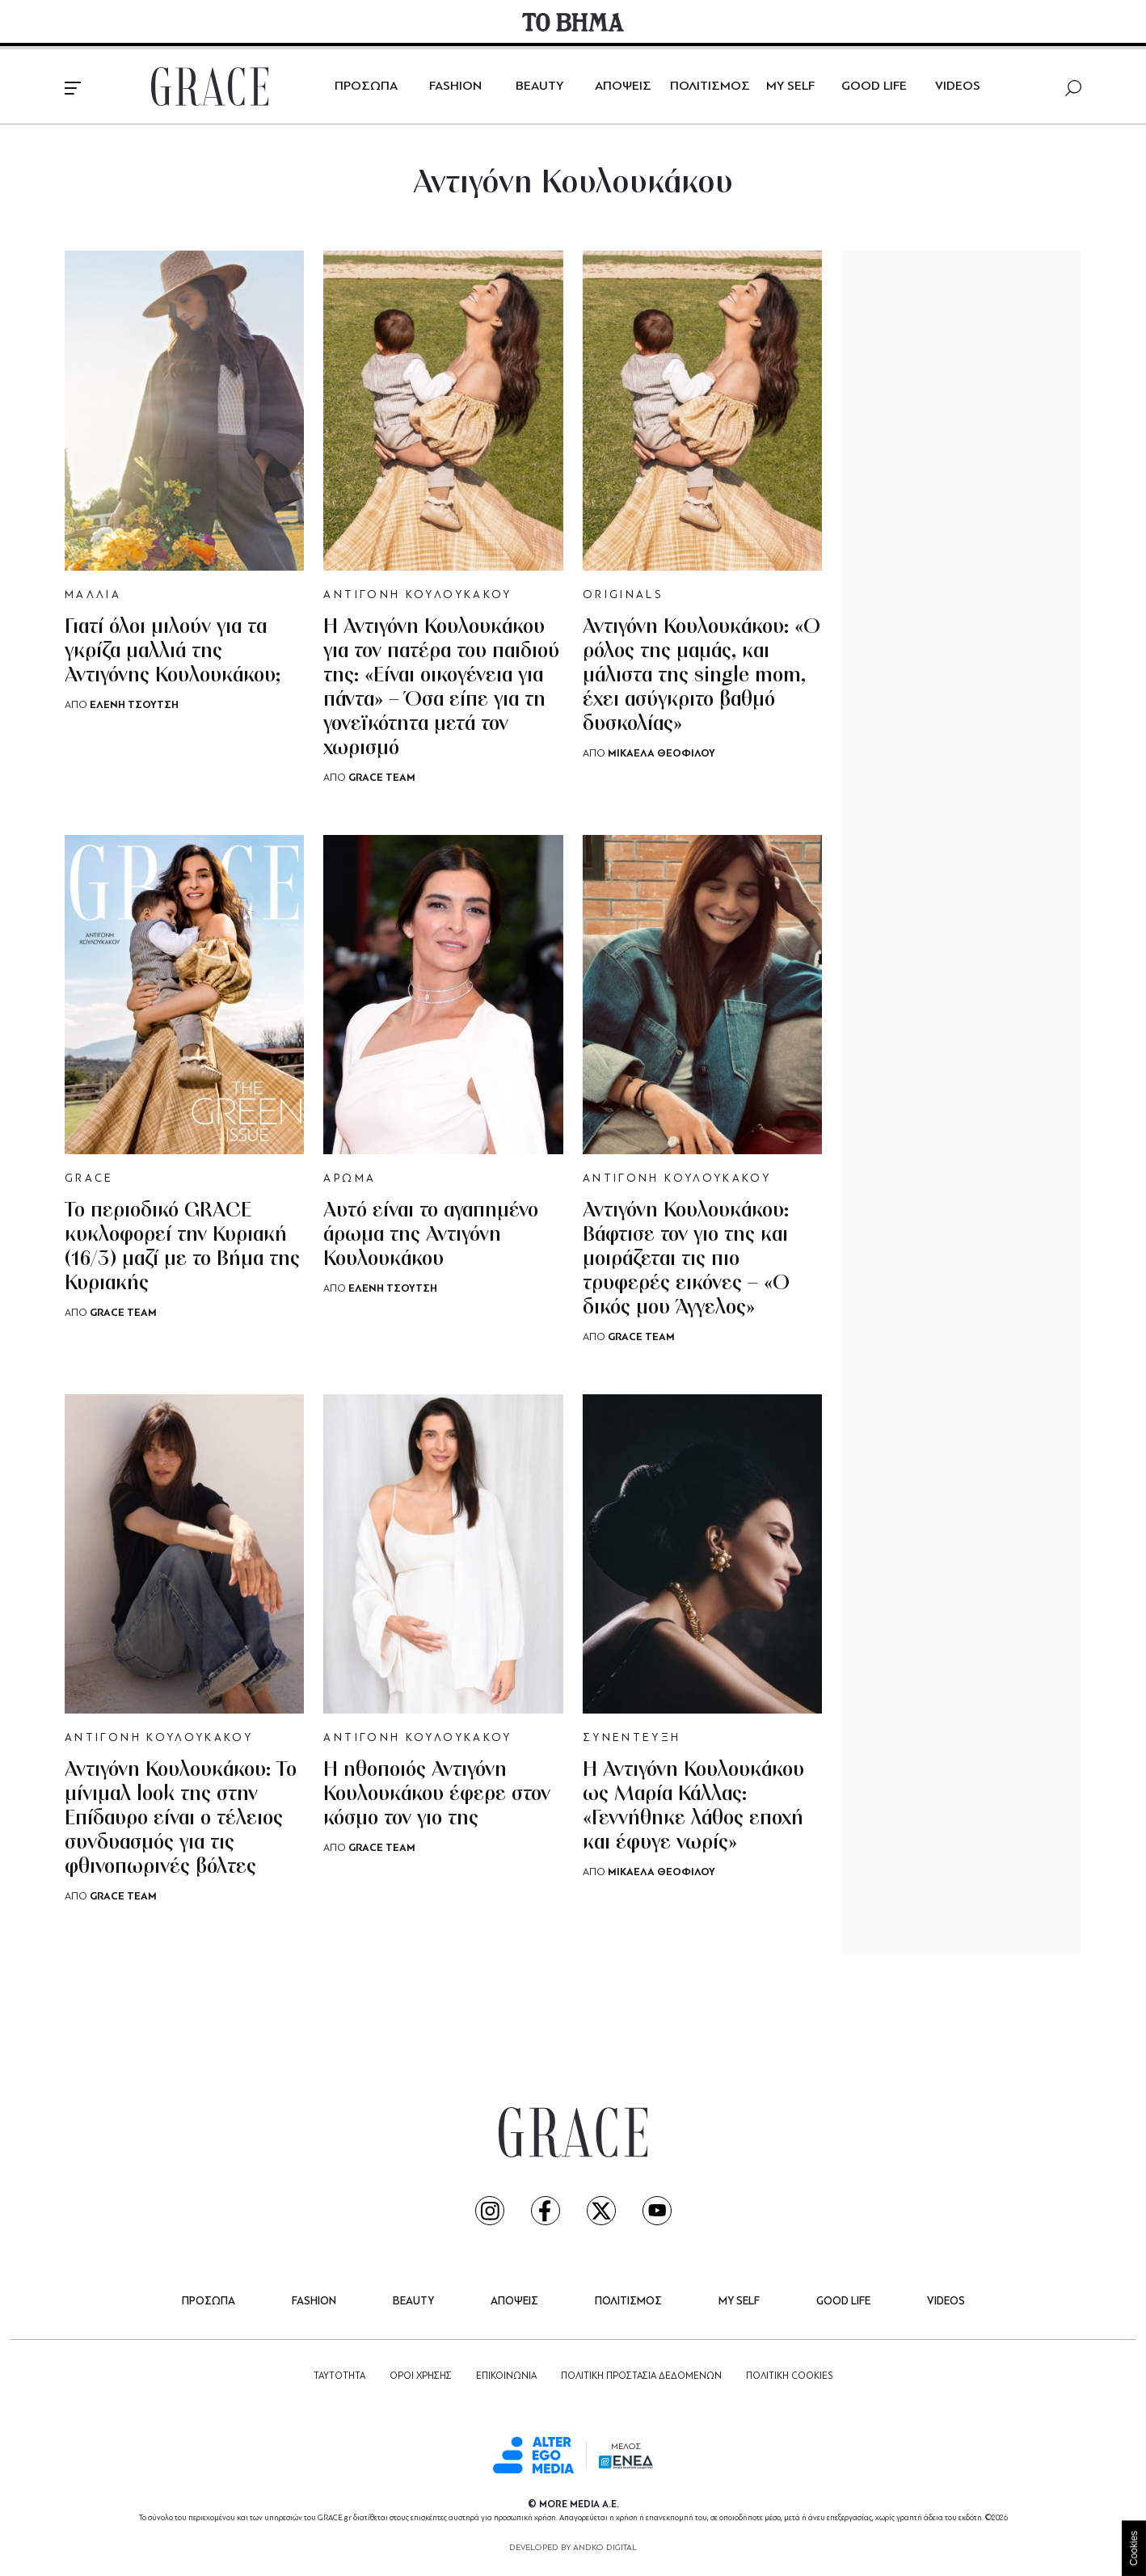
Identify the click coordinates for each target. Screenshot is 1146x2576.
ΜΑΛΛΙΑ (93, 595)
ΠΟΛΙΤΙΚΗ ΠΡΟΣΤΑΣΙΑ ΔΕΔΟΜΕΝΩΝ (641, 2376)
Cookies (1134, 2548)
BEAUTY (539, 86)
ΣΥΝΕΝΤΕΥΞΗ (632, 1738)
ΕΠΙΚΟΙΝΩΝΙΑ (506, 2376)
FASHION (455, 86)
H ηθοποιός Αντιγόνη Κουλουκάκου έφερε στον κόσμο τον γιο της (436, 1795)
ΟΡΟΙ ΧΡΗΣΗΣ (421, 2376)
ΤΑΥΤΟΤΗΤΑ (339, 2376)
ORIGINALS (623, 595)
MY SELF (790, 86)
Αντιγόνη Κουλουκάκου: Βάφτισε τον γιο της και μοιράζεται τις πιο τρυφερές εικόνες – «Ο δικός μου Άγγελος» (686, 1259)
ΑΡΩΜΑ (349, 1179)
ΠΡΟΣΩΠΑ (366, 86)
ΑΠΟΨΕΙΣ (623, 86)
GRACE (89, 1179)
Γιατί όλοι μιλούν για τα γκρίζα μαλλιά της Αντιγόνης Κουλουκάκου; (172, 652)
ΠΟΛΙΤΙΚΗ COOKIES (789, 2376)
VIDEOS (957, 86)
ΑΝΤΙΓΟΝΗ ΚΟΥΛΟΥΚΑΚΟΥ (417, 595)
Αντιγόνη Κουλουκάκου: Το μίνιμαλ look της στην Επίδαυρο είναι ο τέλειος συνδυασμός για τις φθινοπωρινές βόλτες (181, 1819)
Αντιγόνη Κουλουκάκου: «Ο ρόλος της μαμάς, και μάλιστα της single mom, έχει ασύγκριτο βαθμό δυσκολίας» (701, 676)
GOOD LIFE (874, 86)
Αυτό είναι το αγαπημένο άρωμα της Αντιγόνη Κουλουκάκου (430, 1235)
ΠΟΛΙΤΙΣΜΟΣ (710, 86)
